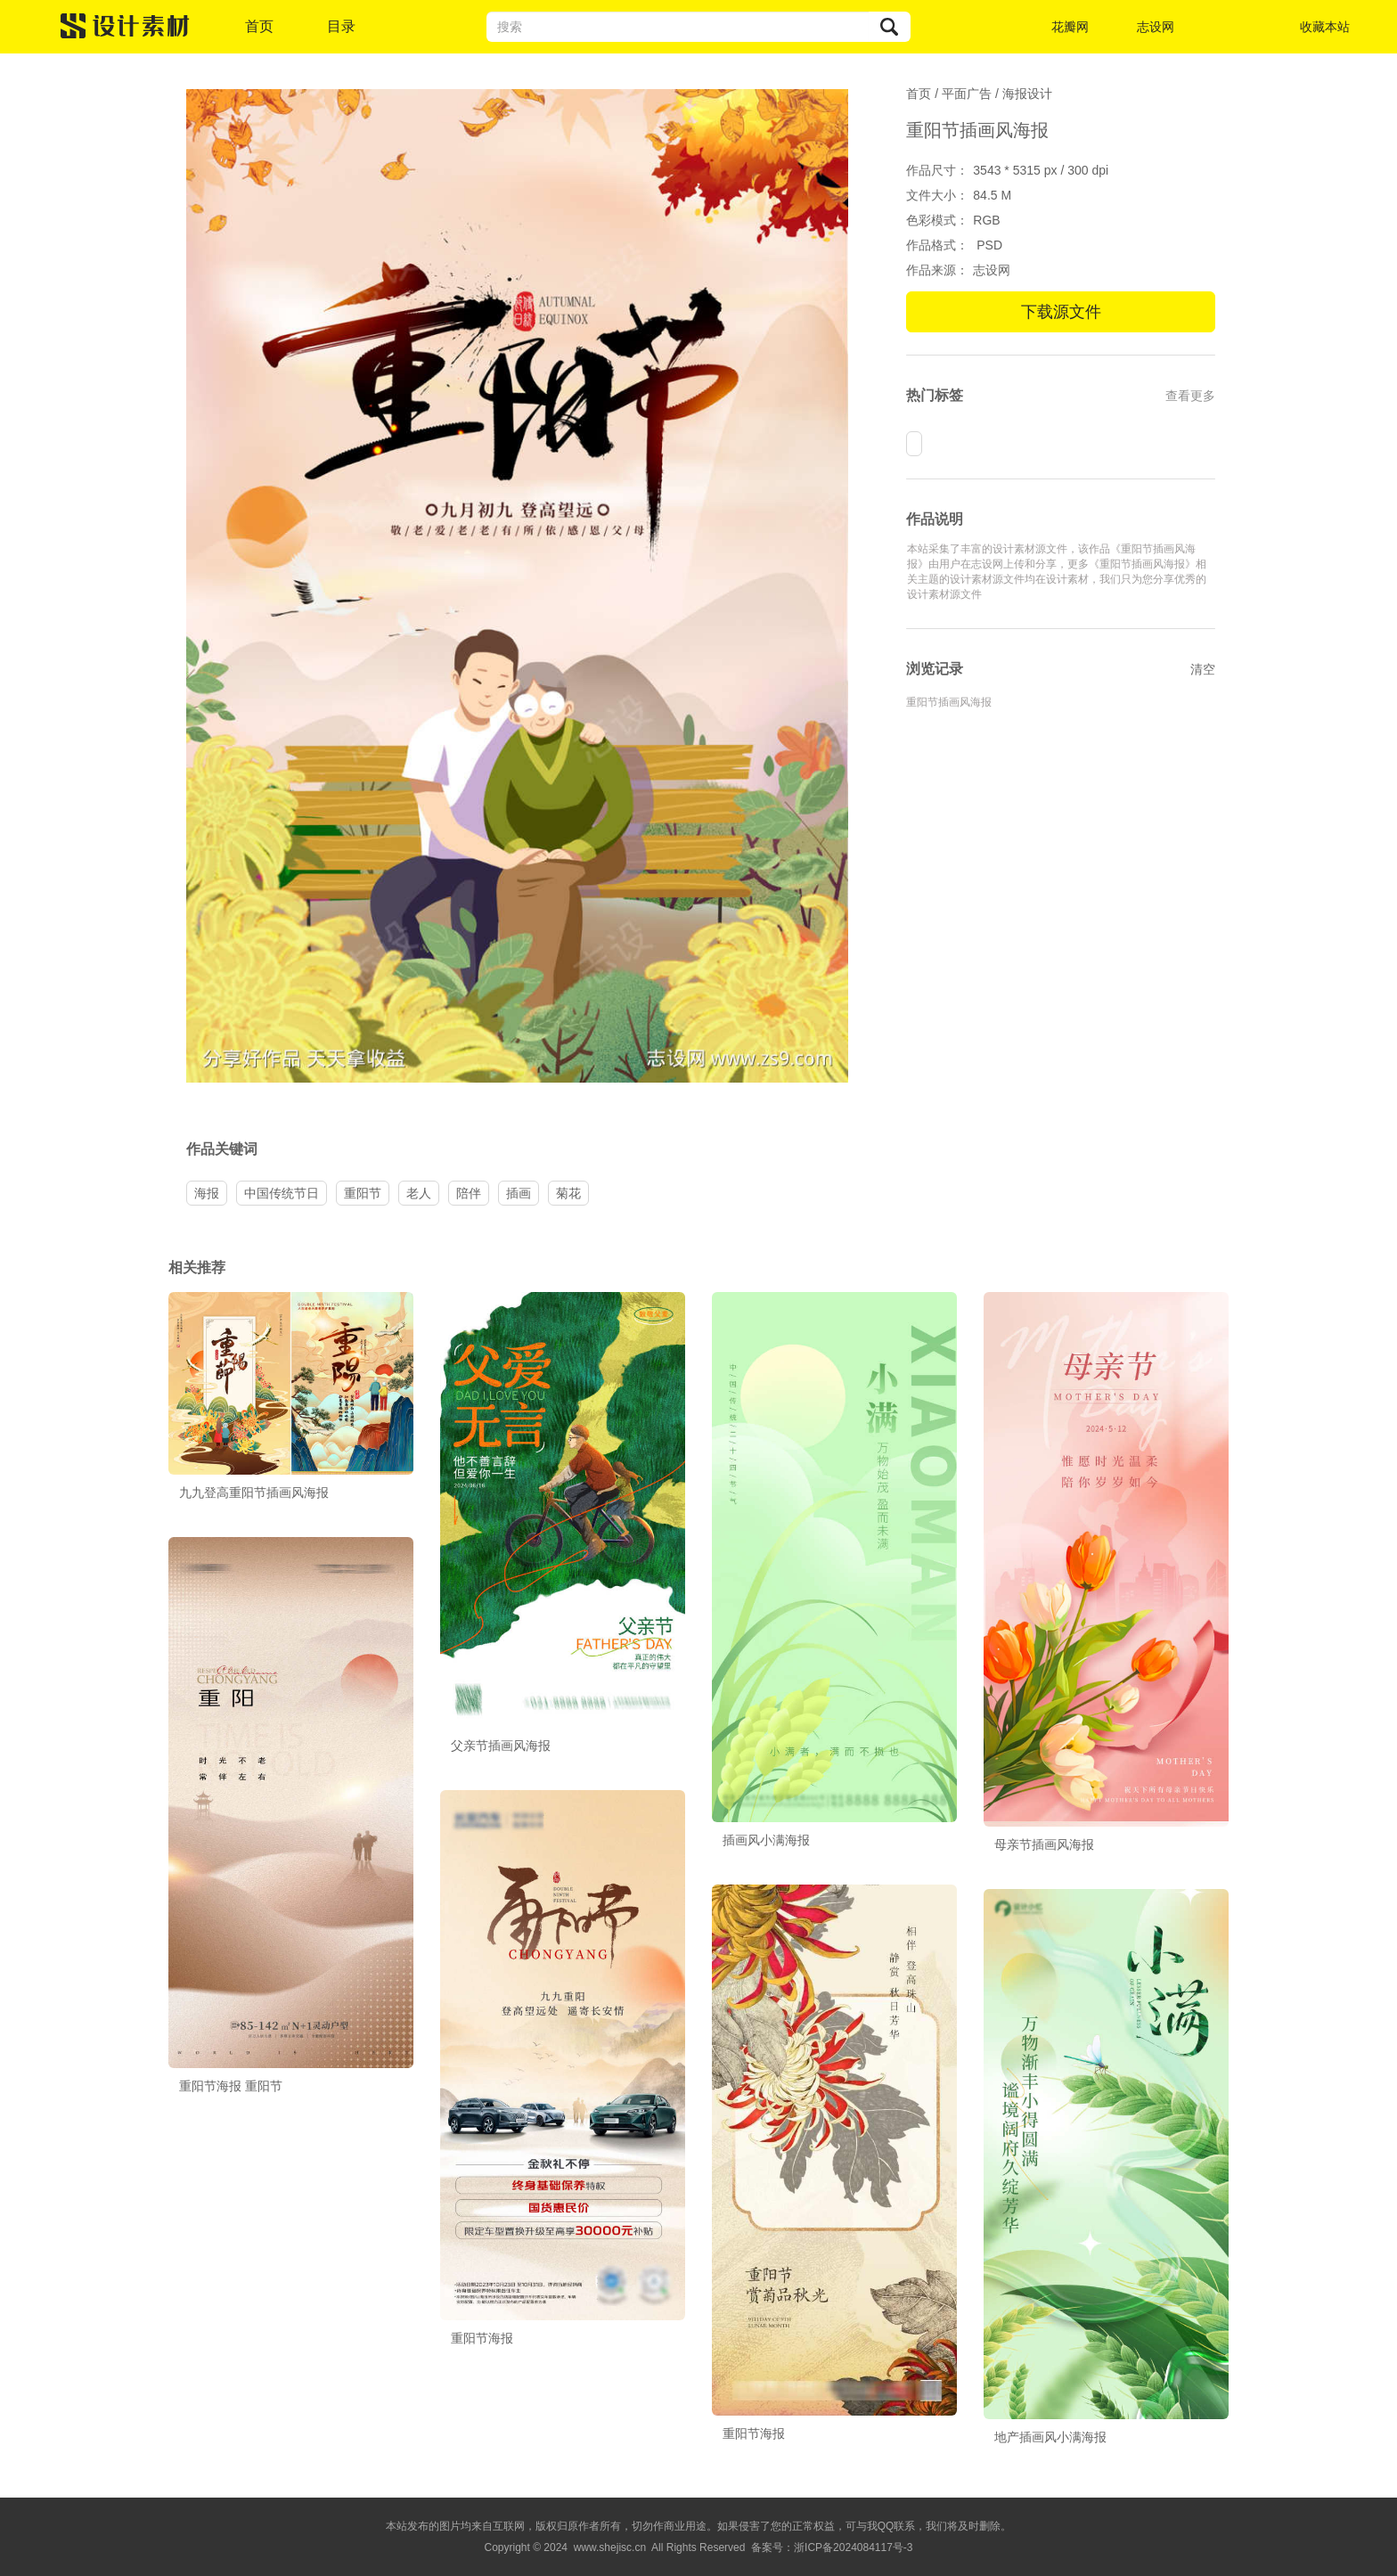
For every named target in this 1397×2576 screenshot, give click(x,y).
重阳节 (362, 1193)
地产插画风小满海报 (1050, 2437)
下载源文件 (1061, 312)
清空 (1202, 669)
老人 (418, 1193)
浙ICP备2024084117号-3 (853, 2547)
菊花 (568, 1193)
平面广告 (967, 93)
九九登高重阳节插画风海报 (254, 1492)
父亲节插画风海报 (501, 1745)
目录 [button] (341, 26)
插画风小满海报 (766, 1840)
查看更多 (1190, 395)
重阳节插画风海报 (949, 702)
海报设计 (1027, 93)
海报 (206, 1193)
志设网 (1155, 27)
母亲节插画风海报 (1044, 1844)
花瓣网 (1070, 27)
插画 (518, 1193)
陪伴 (468, 1193)
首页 (259, 26)
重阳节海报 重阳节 (230, 2086)
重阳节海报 (482, 2338)
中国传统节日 (281, 1193)
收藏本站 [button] (1325, 27)
